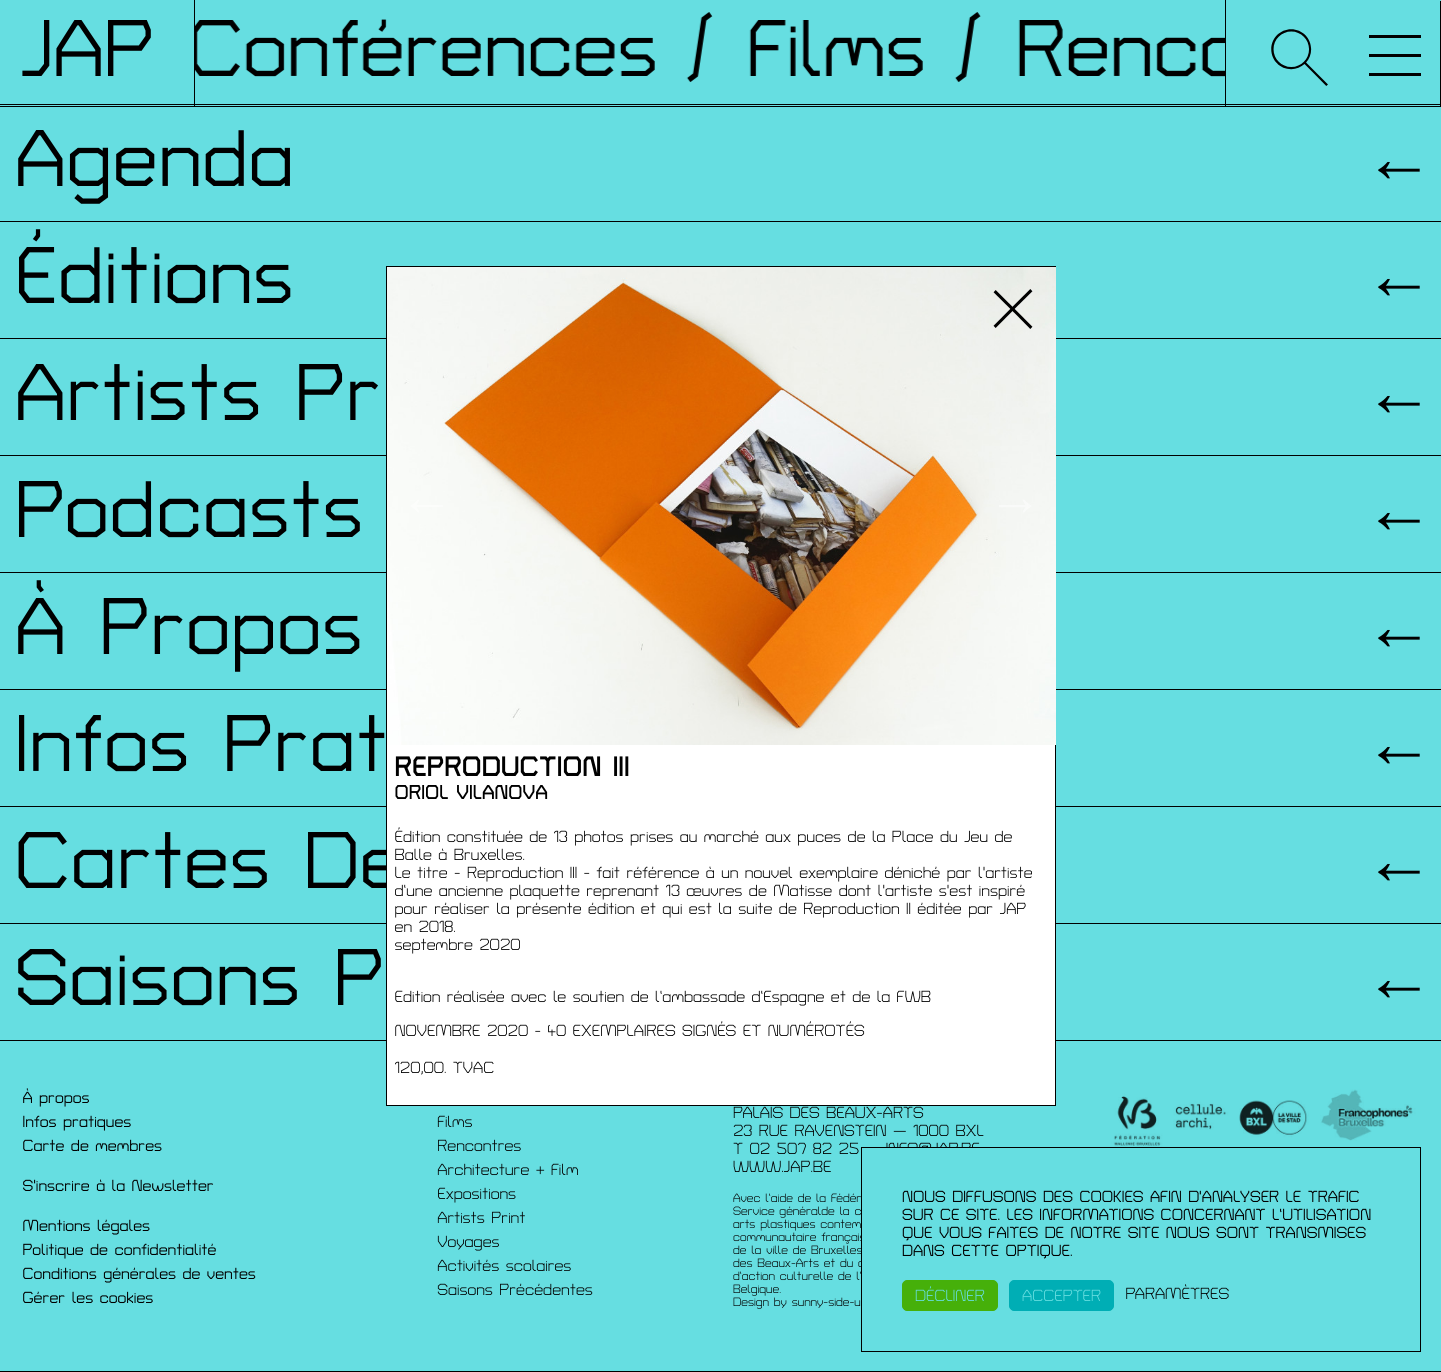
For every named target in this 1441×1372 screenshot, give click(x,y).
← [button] (426, 506)
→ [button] (1015, 506)
